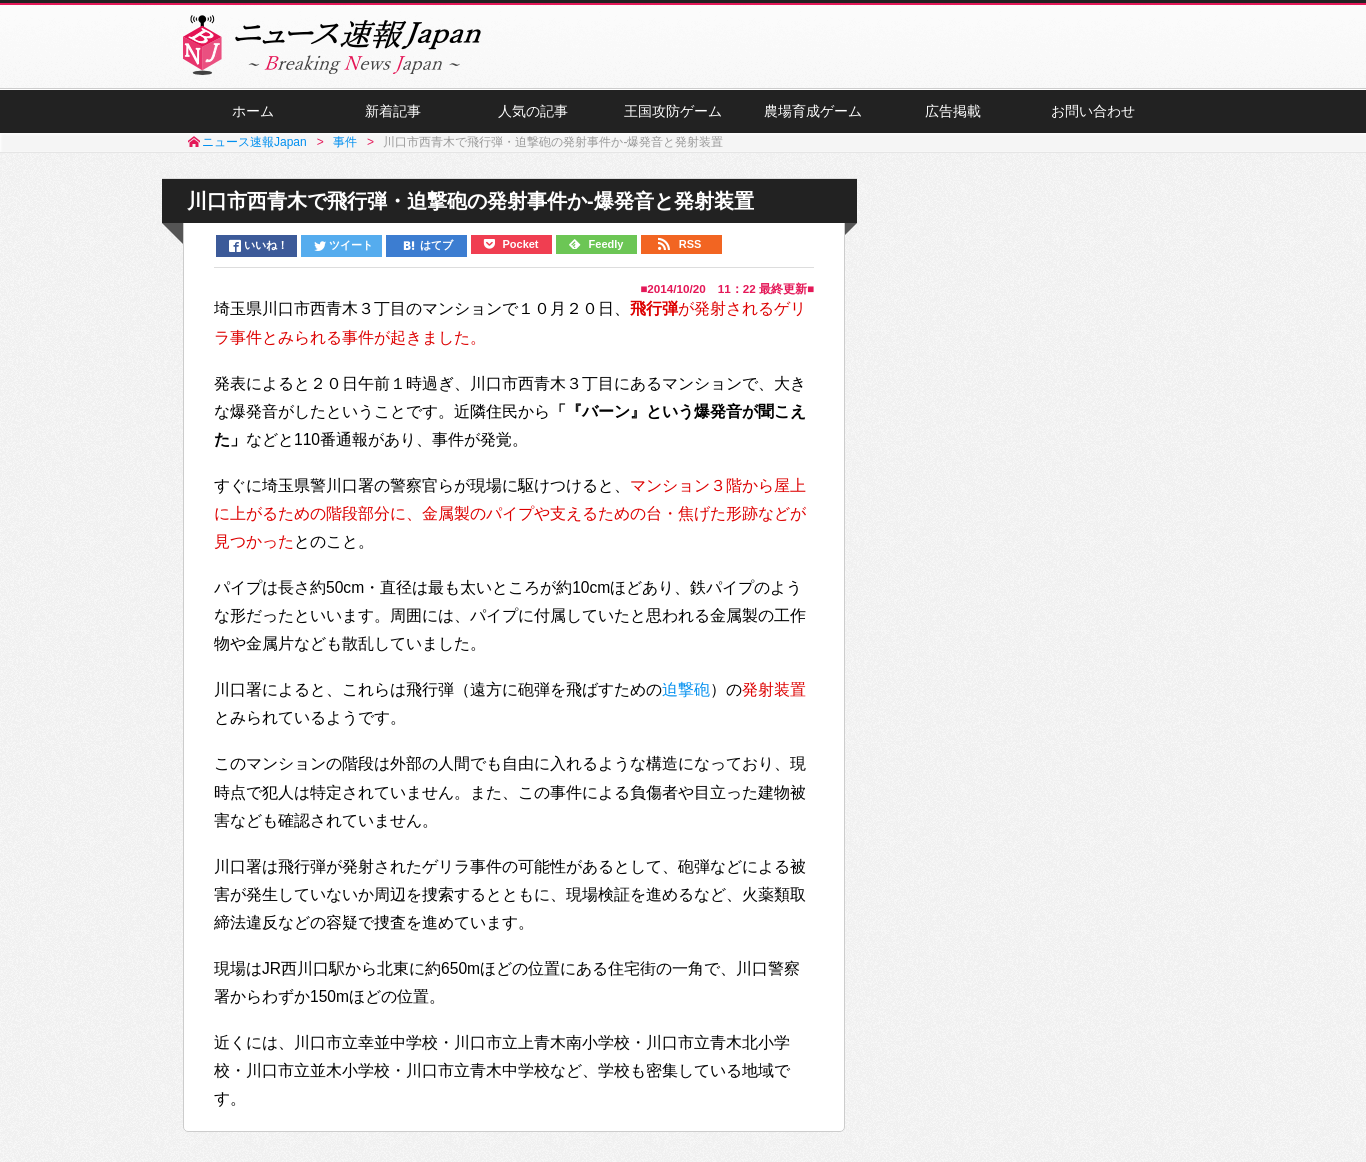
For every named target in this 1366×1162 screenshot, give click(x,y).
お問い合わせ (1093, 111)
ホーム (253, 111)
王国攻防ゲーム (673, 111)
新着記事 (393, 111)
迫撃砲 (686, 689)
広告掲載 (953, 111)
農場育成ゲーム (813, 111)
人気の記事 (533, 111)
